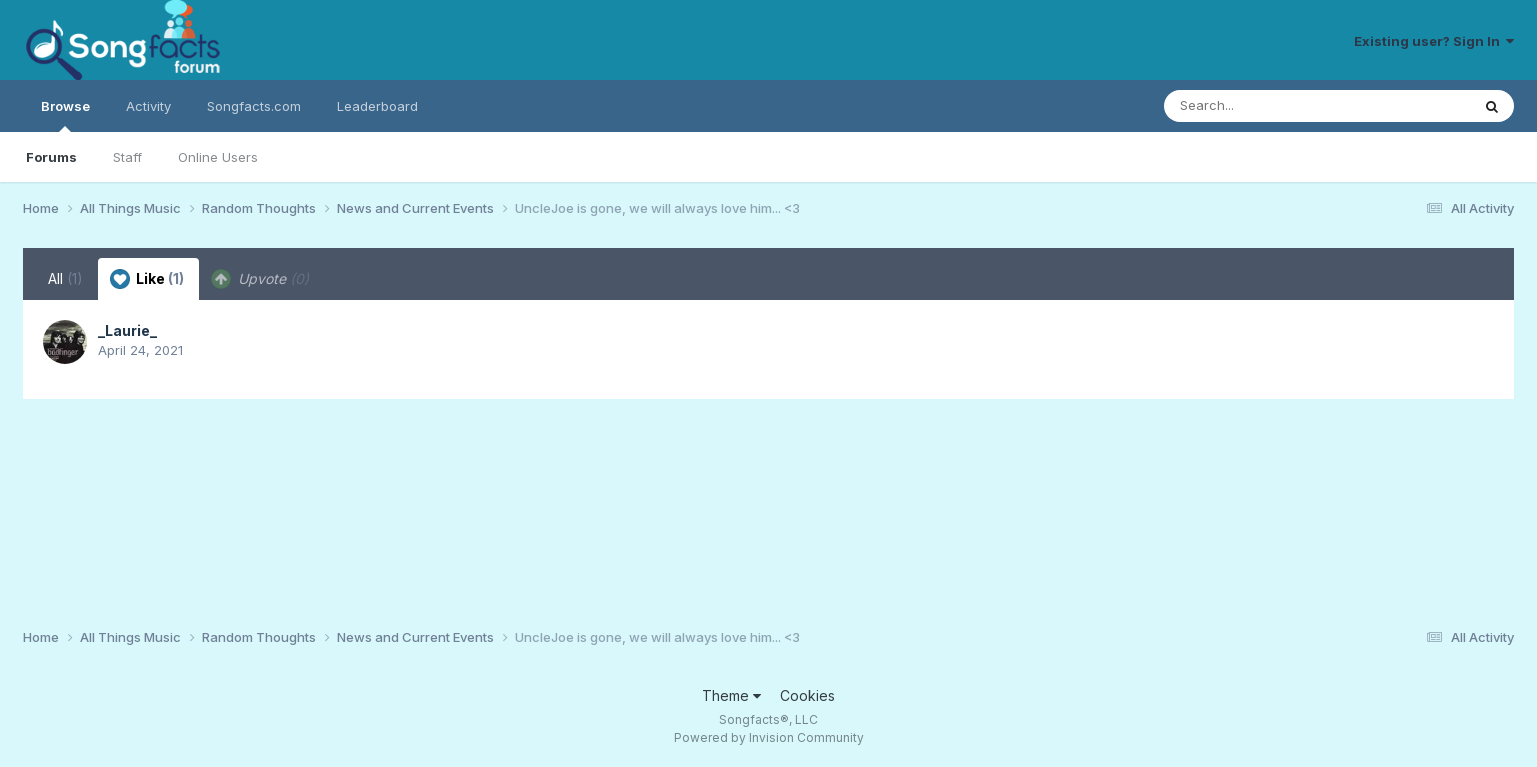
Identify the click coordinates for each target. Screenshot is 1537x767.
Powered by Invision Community (769, 737)
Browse (65, 115)
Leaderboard (377, 106)
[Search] (1262, 106)
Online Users (218, 157)
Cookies (807, 695)
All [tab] (65, 278)
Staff (127, 157)
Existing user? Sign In (1434, 41)
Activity (148, 106)
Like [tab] (147, 279)
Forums (51, 157)
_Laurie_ (127, 330)
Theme (731, 695)
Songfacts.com (254, 106)
